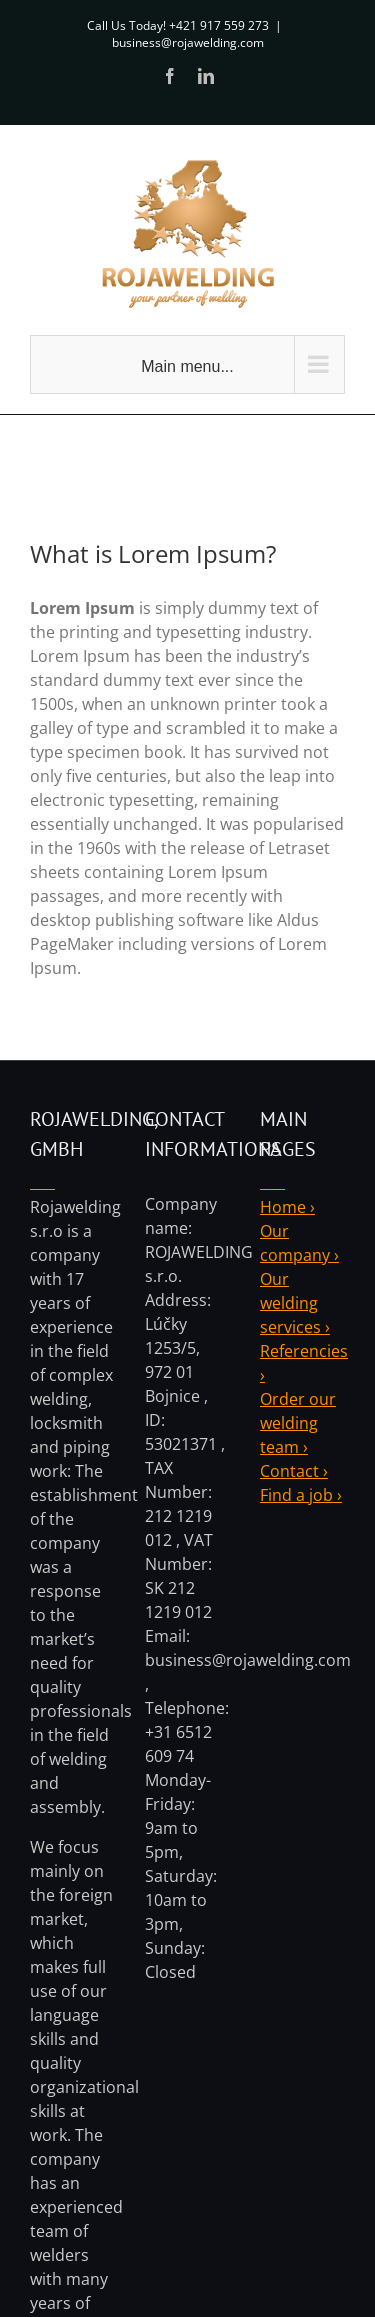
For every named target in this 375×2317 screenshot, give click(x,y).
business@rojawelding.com (188, 42)
